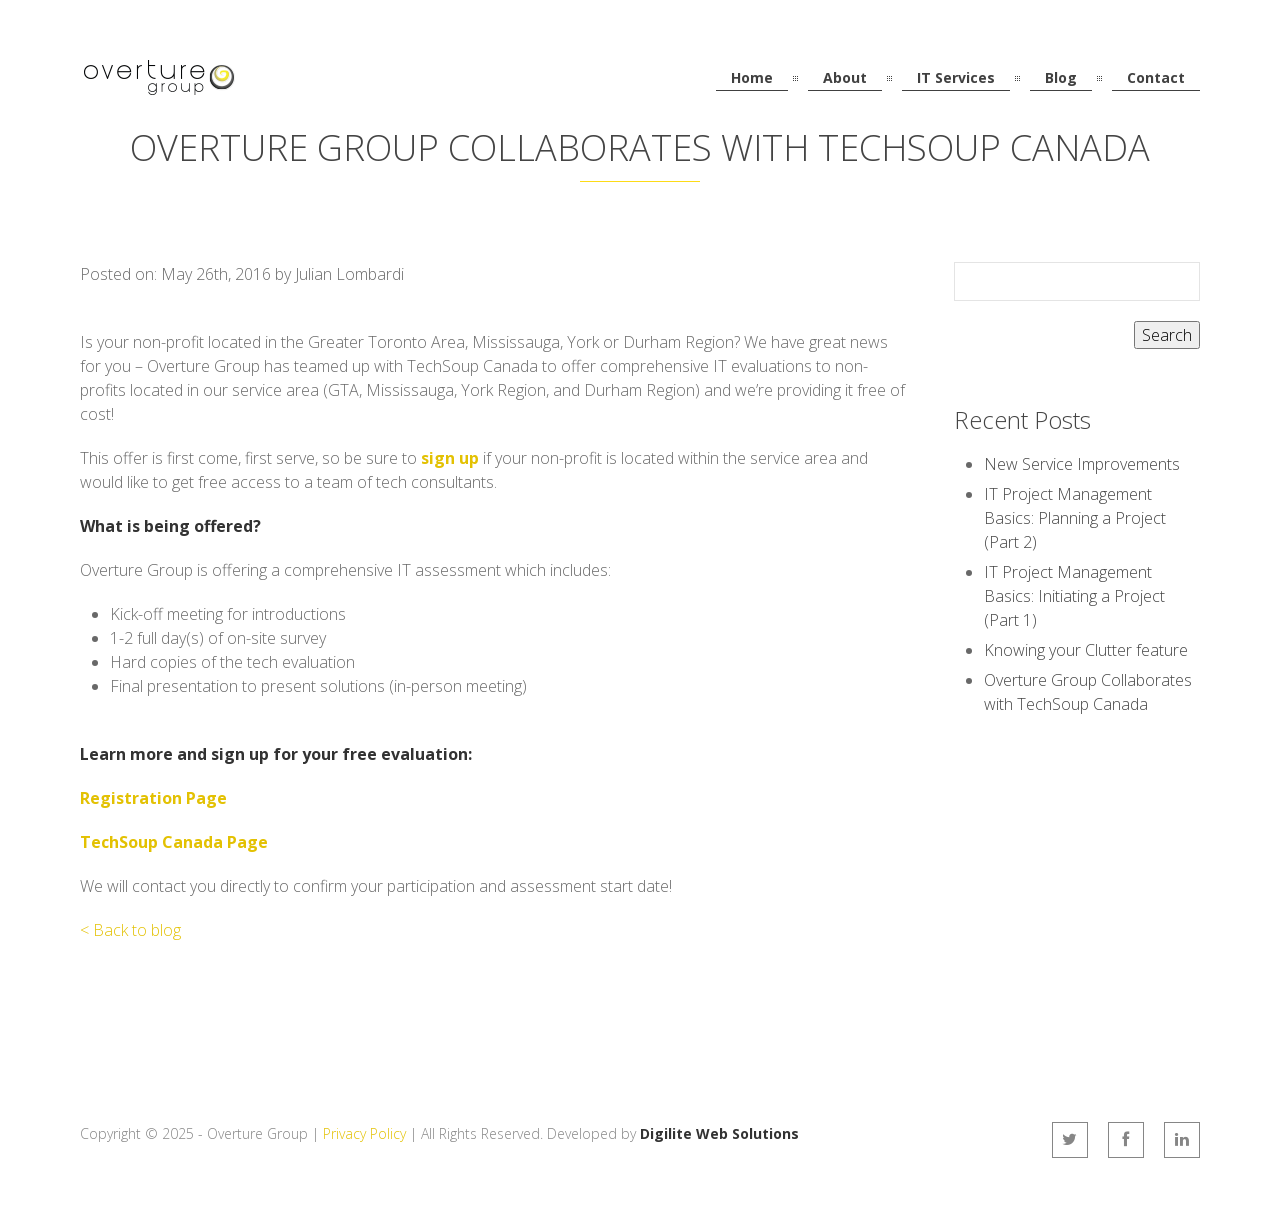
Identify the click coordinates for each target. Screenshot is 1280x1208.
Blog (1061, 77)
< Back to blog (130, 930)
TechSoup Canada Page (174, 842)
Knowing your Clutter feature (1086, 650)
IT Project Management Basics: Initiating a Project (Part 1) (1074, 596)
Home (752, 77)
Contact (1156, 77)
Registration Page (153, 798)
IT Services (956, 77)
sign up (450, 458)
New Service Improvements (1082, 464)
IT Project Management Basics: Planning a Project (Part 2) (1075, 518)
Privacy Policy (364, 1133)
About (845, 77)
